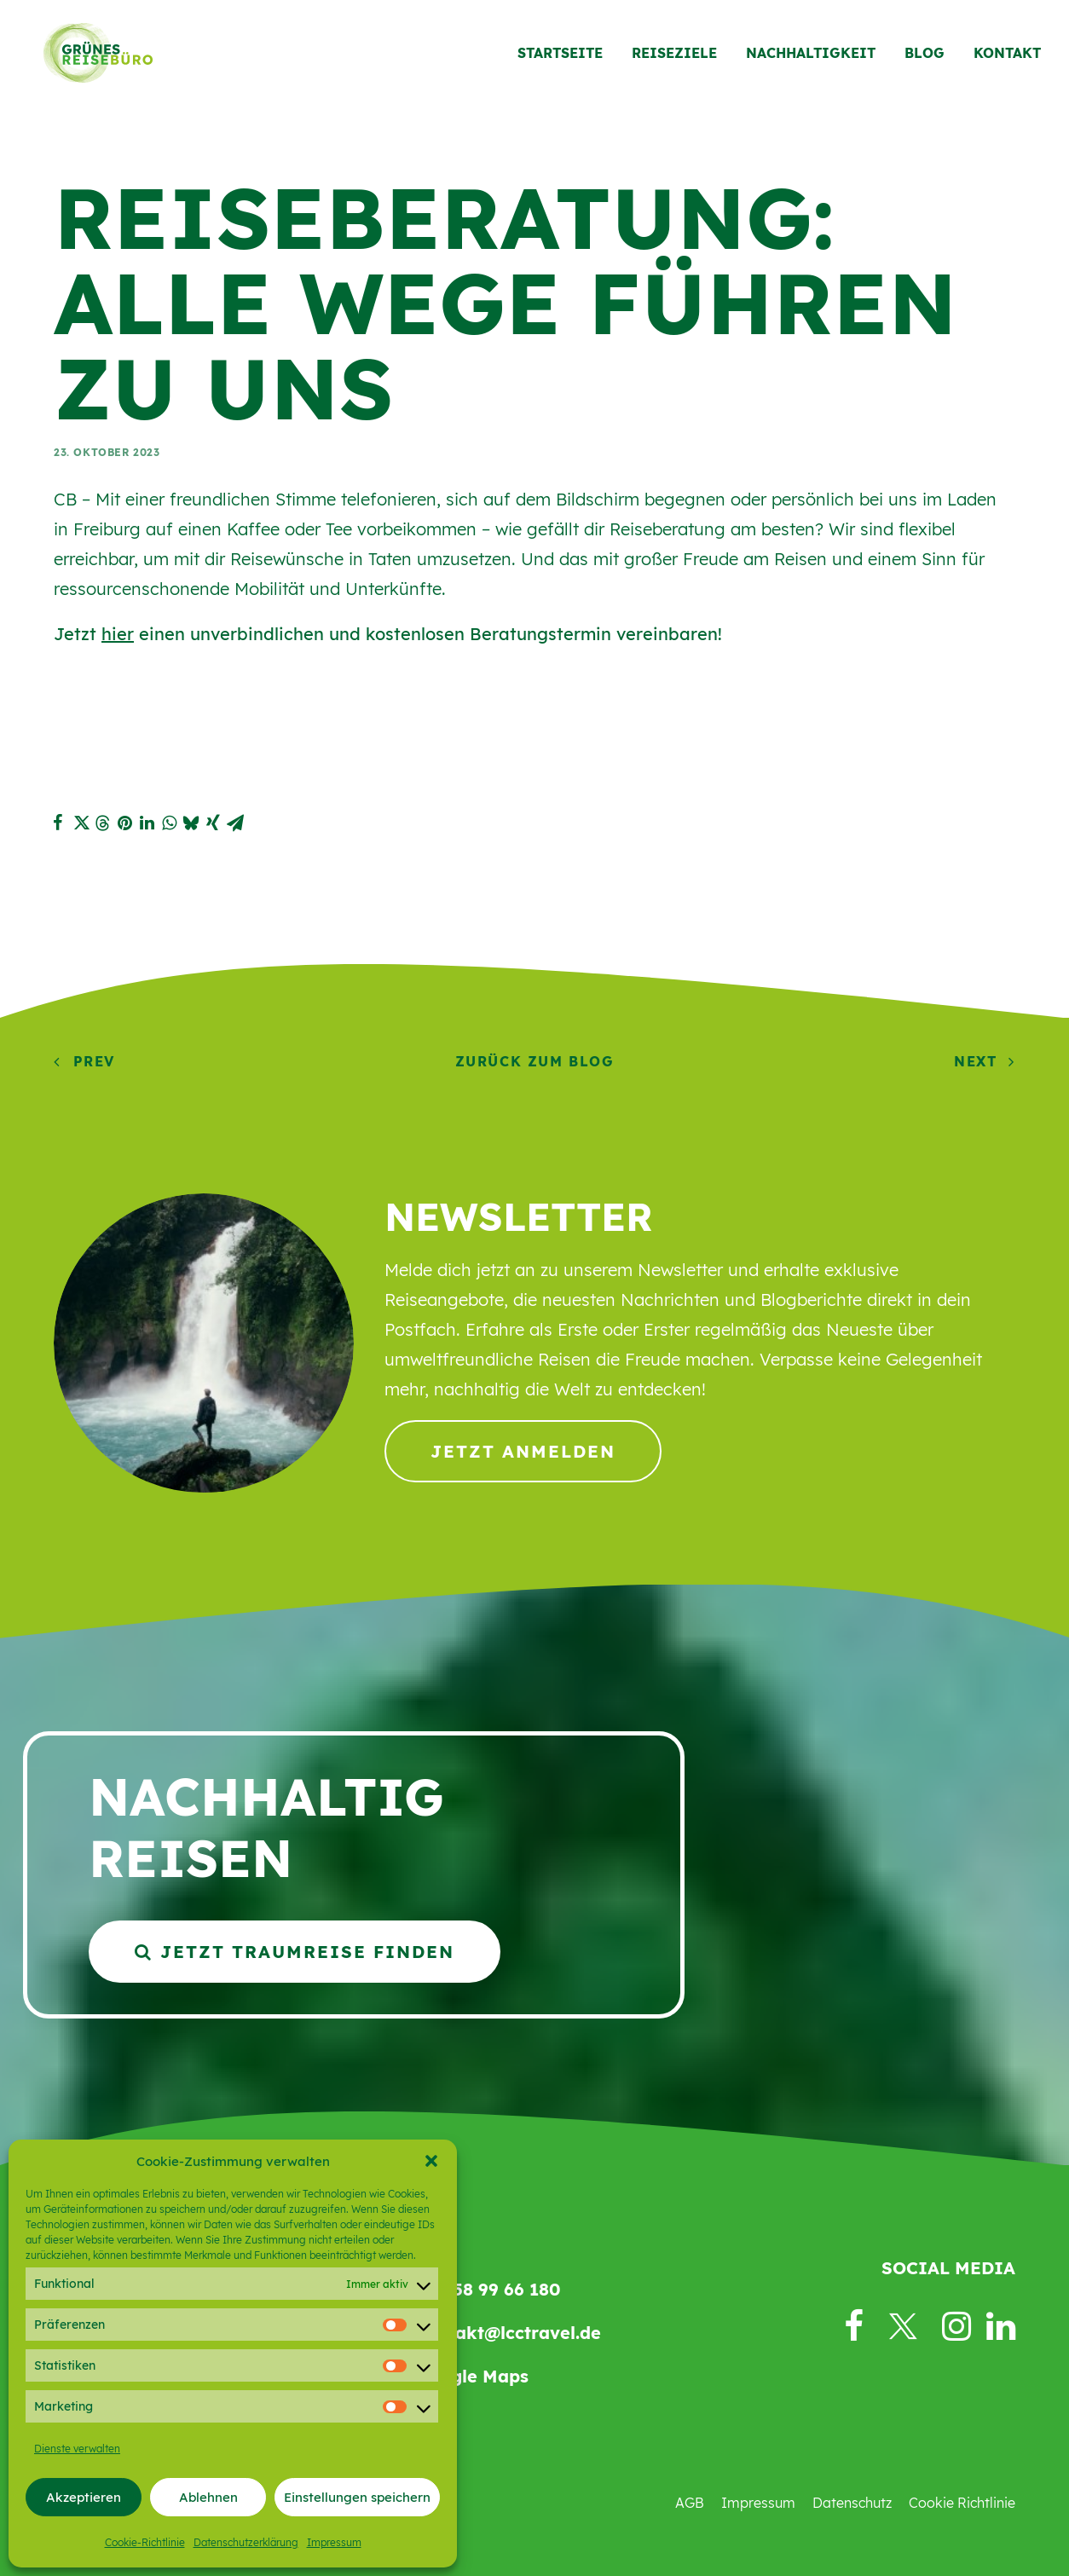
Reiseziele (674, 57)
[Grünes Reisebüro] (90, 57)
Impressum (334, 2542)
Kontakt (1007, 57)
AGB (689, 2502)
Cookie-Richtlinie (145, 2542)
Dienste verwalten (77, 2448)
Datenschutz (852, 2502)
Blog (924, 57)
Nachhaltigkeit (810, 57)
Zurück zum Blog (535, 1061)
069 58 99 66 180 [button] (488, 2289)
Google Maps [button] (472, 2376)
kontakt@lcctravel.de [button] (508, 2332)
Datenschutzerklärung (246, 2542)
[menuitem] (566, 57)
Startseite (560, 57)
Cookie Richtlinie (962, 2502)
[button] (431, 2160)
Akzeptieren (83, 2497)
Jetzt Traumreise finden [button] (294, 1951)
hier (117, 633)
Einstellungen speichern (357, 2497)
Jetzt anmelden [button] (522, 1451)
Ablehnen (208, 2497)
